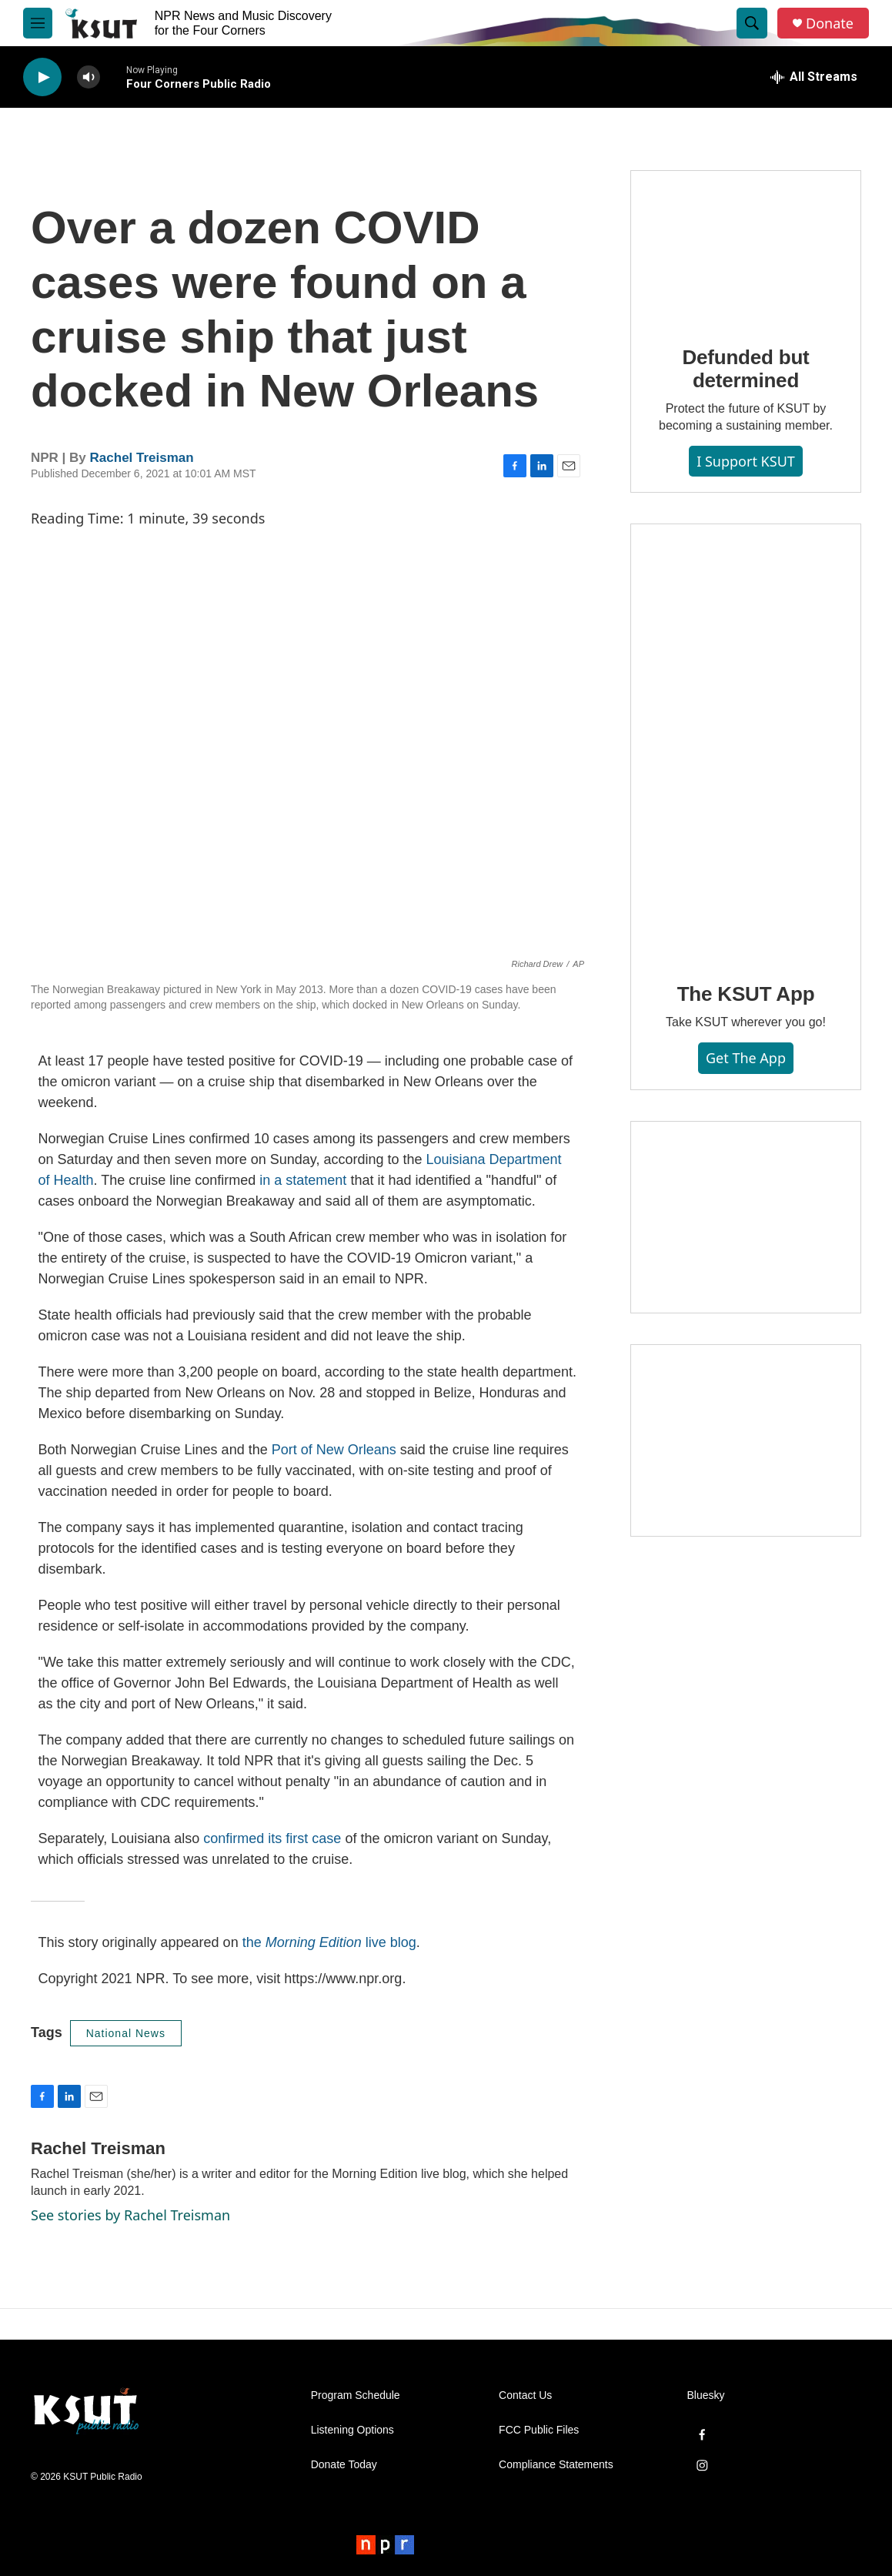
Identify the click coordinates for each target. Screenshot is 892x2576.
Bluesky (706, 2395)
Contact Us (525, 2395)
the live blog (329, 1942)
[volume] (88, 77)
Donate (830, 23)
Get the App (746, 1058)
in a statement (302, 1180)
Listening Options (352, 2430)
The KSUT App (746, 993)
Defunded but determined (745, 369)
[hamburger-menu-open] (37, 23)
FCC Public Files (539, 2430)
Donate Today (344, 2465)
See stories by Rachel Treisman (130, 2215)
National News (125, 2033)
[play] (42, 77)
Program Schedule (355, 2395)
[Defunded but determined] (745, 247)
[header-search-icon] (752, 23)
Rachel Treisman (142, 457)
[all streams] (814, 77)
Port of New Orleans (334, 1449)
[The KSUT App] (745, 742)
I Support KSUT (746, 461)
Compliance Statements (556, 2465)
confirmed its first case (272, 1838)
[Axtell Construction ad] (745, 1440)
